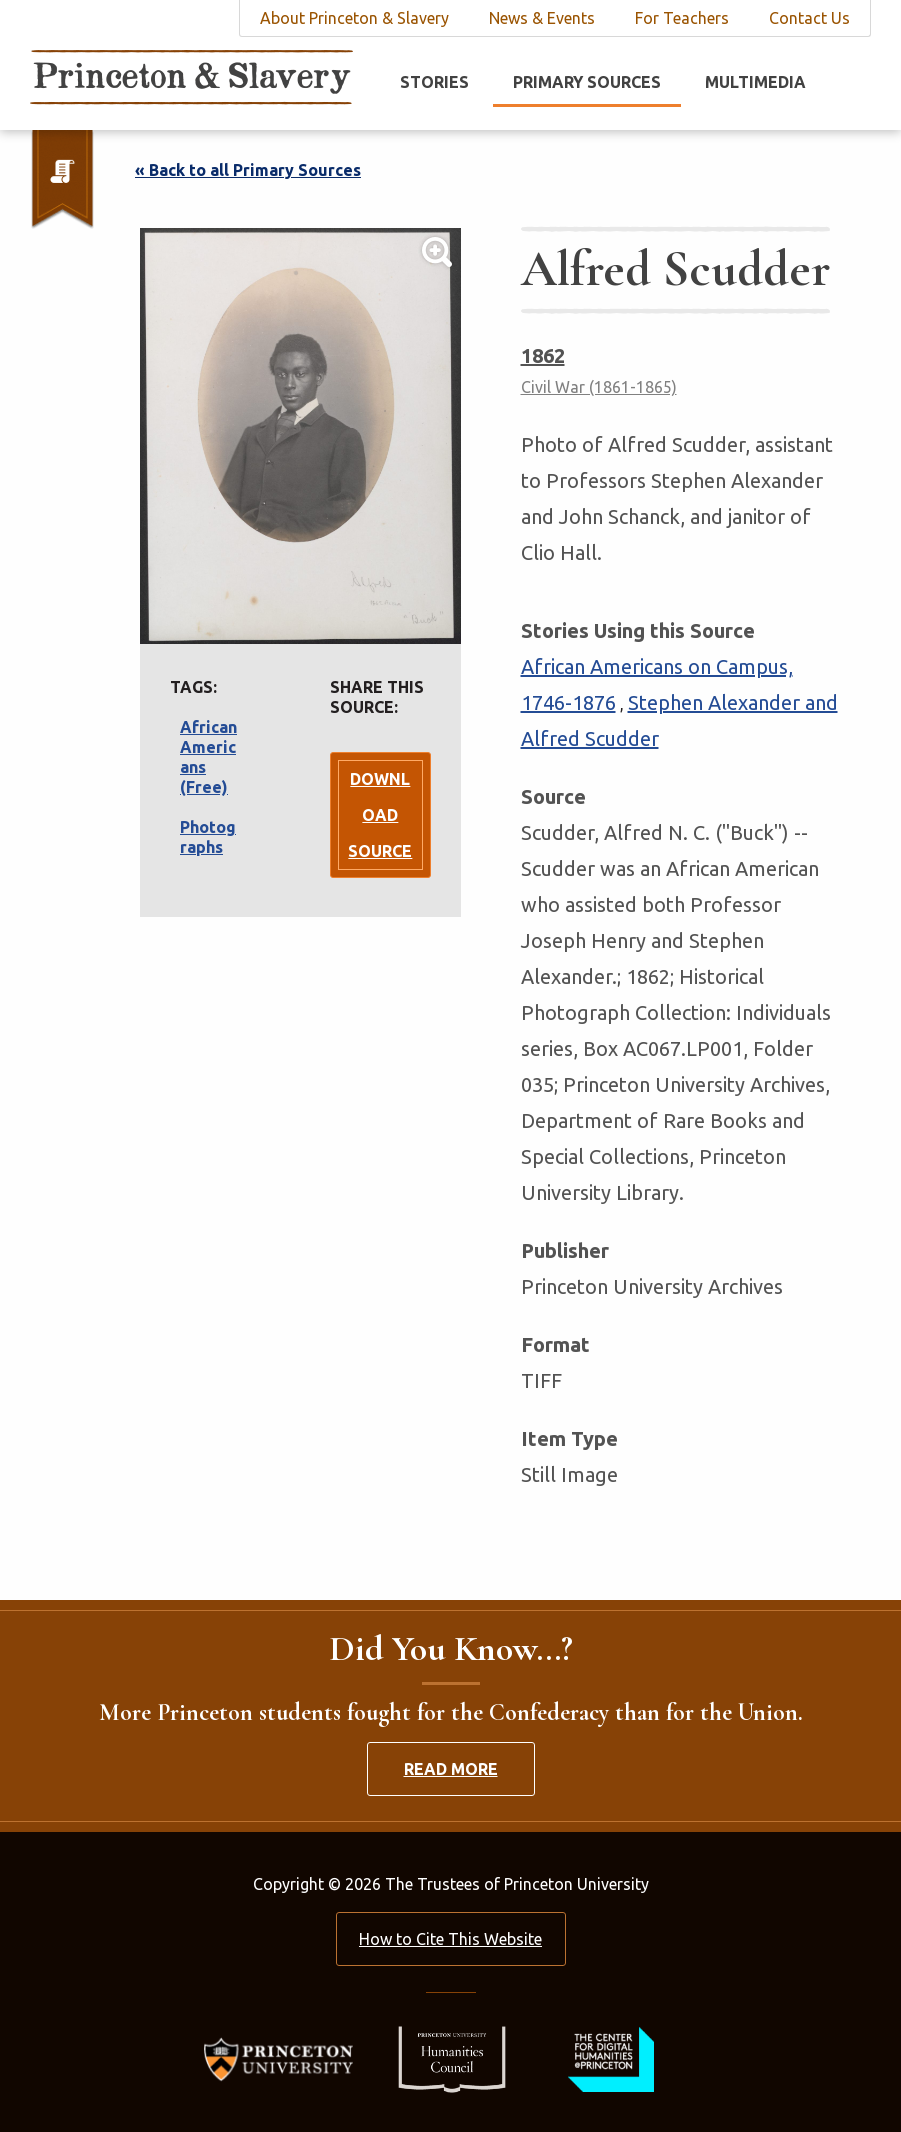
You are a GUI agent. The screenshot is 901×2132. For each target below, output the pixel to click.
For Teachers (682, 18)
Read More (451, 1769)
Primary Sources (587, 82)
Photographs (208, 837)
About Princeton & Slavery (354, 18)
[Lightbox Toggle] (300, 436)
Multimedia (755, 82)
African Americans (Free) (208, 757)
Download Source (380, 815)
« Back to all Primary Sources (248, 170)
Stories (434, 82)
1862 (543, 355)
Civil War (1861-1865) (599, 387)
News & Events (542, 18)
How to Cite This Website (450, 1939)
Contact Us (809, 18)
